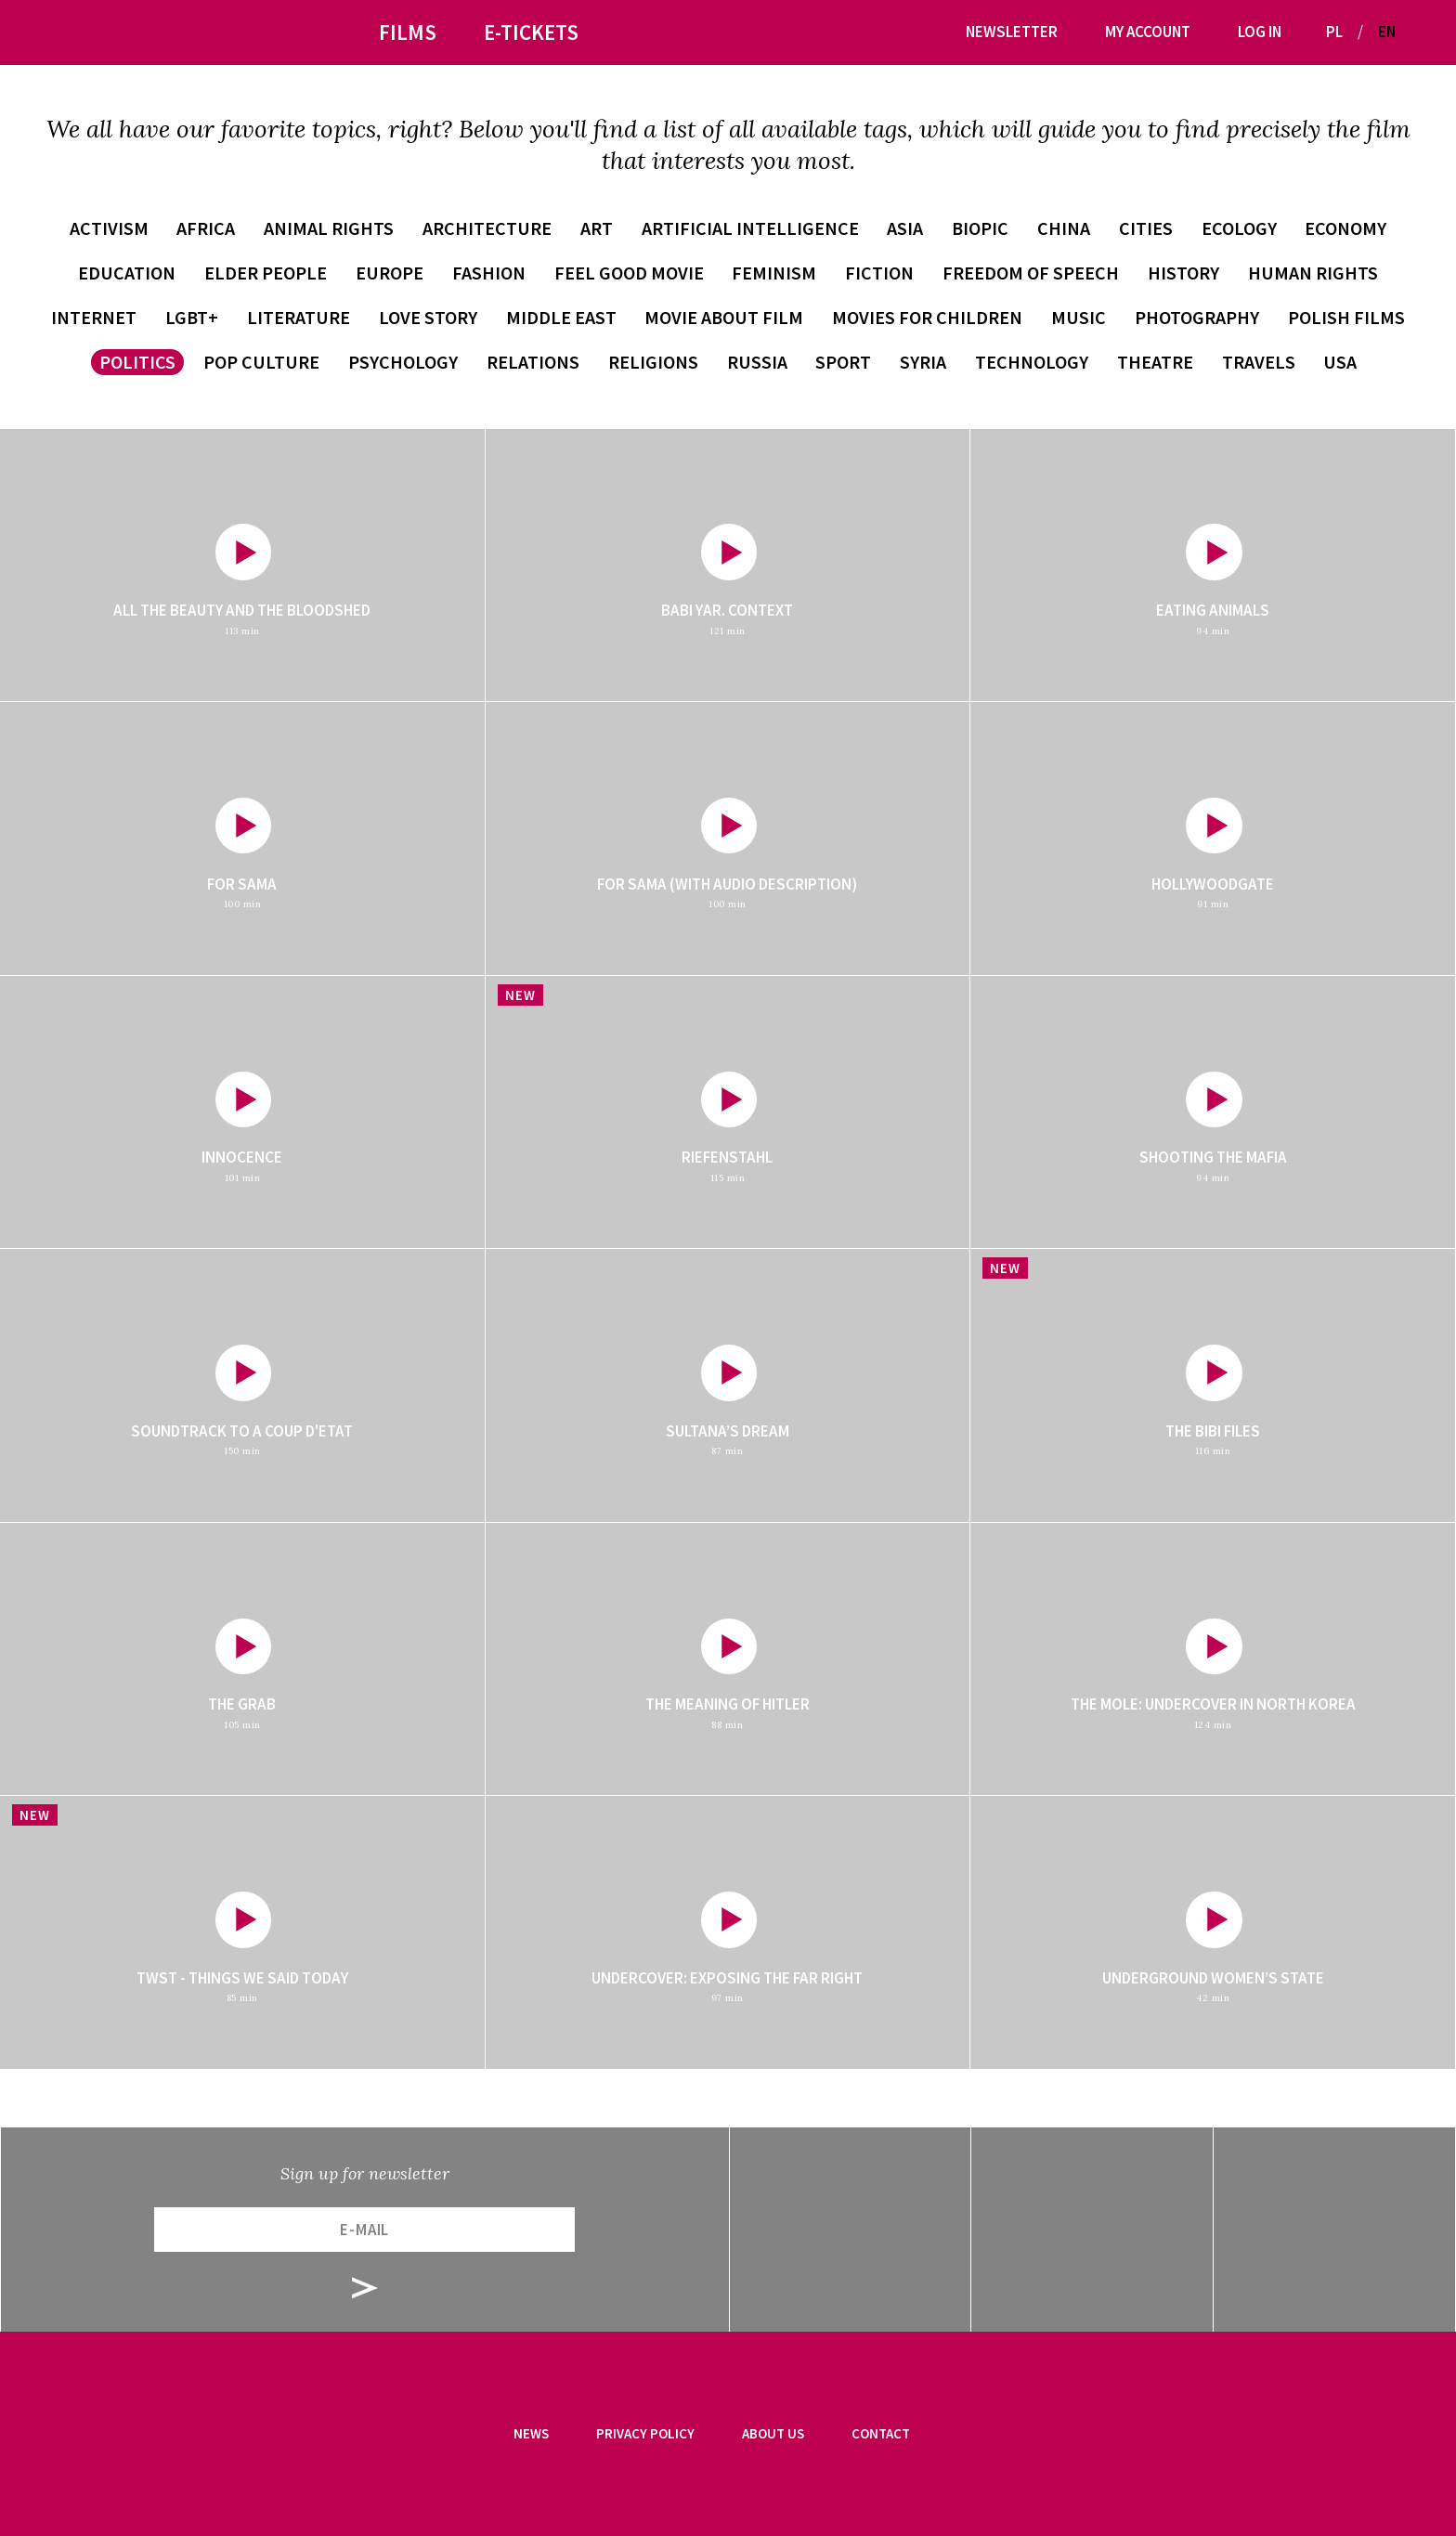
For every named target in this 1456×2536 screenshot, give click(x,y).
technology (1031, 361)
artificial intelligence (750, 228)
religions (653, 361)
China (1063, 228)
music (1078, 317)
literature (298, 317)
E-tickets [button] (531, 32)
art (596, 228)
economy (1345, 228)
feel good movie (629, 272)
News (531, 2433)
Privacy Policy (645, 2433)
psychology (403, 361)
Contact (881, 2433)
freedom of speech (1030, 272)
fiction (879, 272)
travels (1258, 361)
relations (533, 361)
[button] (1417, 32)
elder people (265, 272)
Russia (757, 361)
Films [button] (407, 32)
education (127, 272)
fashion (489, 272)
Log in (1259, 31)
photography (1197, 317)
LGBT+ (191, 317)
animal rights (329, 228)
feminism (774, 272)
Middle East (561, 317)
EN (1387, 31)
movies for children (927, 317)
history (1183, 272)
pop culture (261, 361)
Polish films (1346, 317)
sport (843, 361)
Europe (389, 272)
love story (428, 317)
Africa (205, 228)
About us (773, 2433)
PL (1334, 31)
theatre (1155, 361)
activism (109, 228)
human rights (1313, 272)
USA (1340, 361)
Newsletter (1012, 31)
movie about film (723, 317)
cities (1146, 228)
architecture (487, 228)
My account (1147, 31)
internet (93, 317)
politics (137, 361)
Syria (923, 361)
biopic (980, 228)
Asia (905, 228)
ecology (1239, 228)
